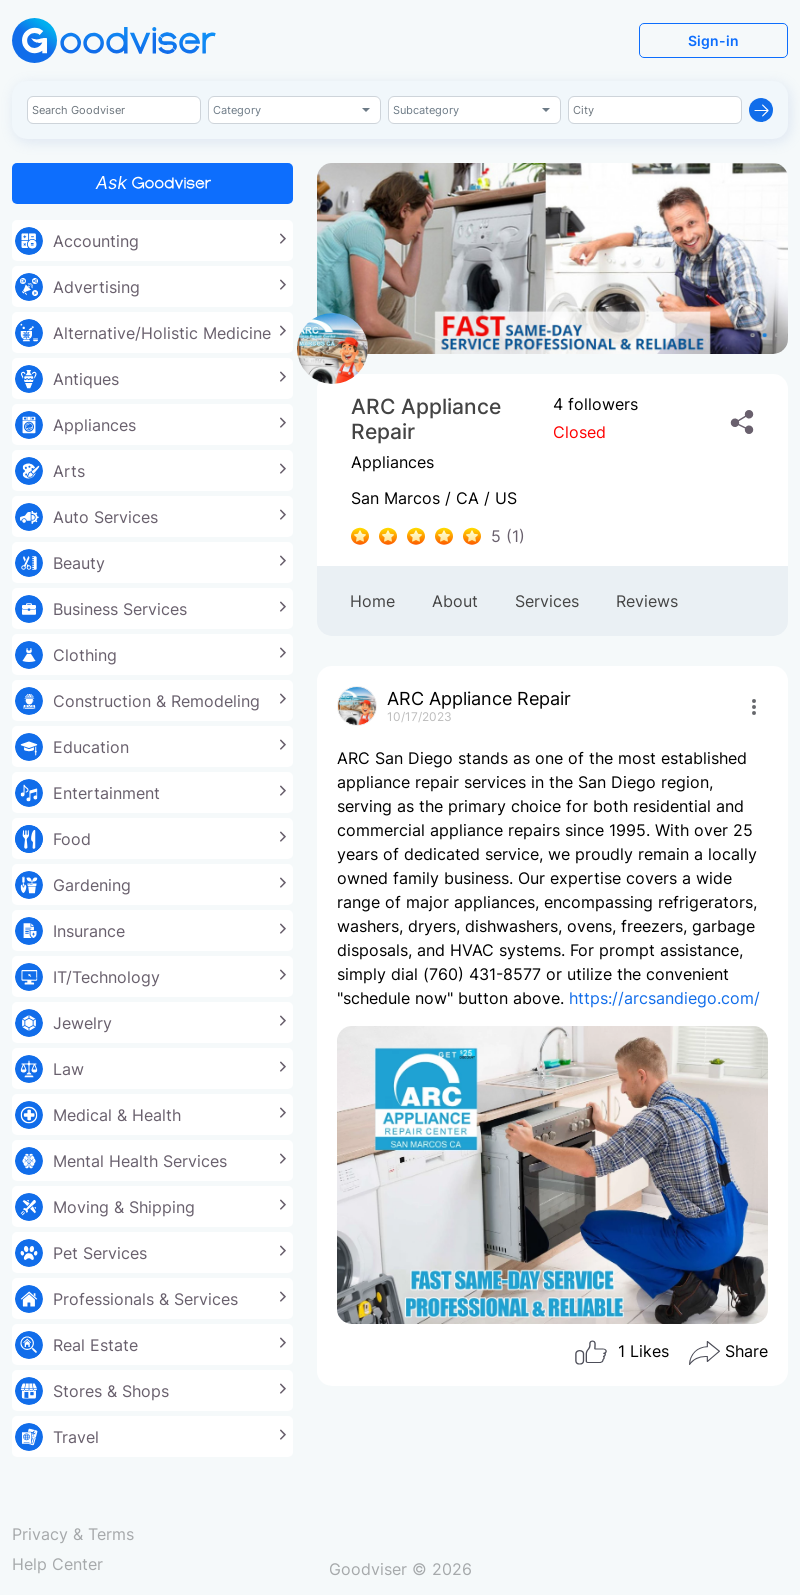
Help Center (57, 1564)
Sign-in (713, 40)
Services (547, 601)
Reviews (647, 601)
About (455, 601)
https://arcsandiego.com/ (664, 998)
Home (372, 601)
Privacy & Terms (73, 1534)
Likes (621, 1353)
